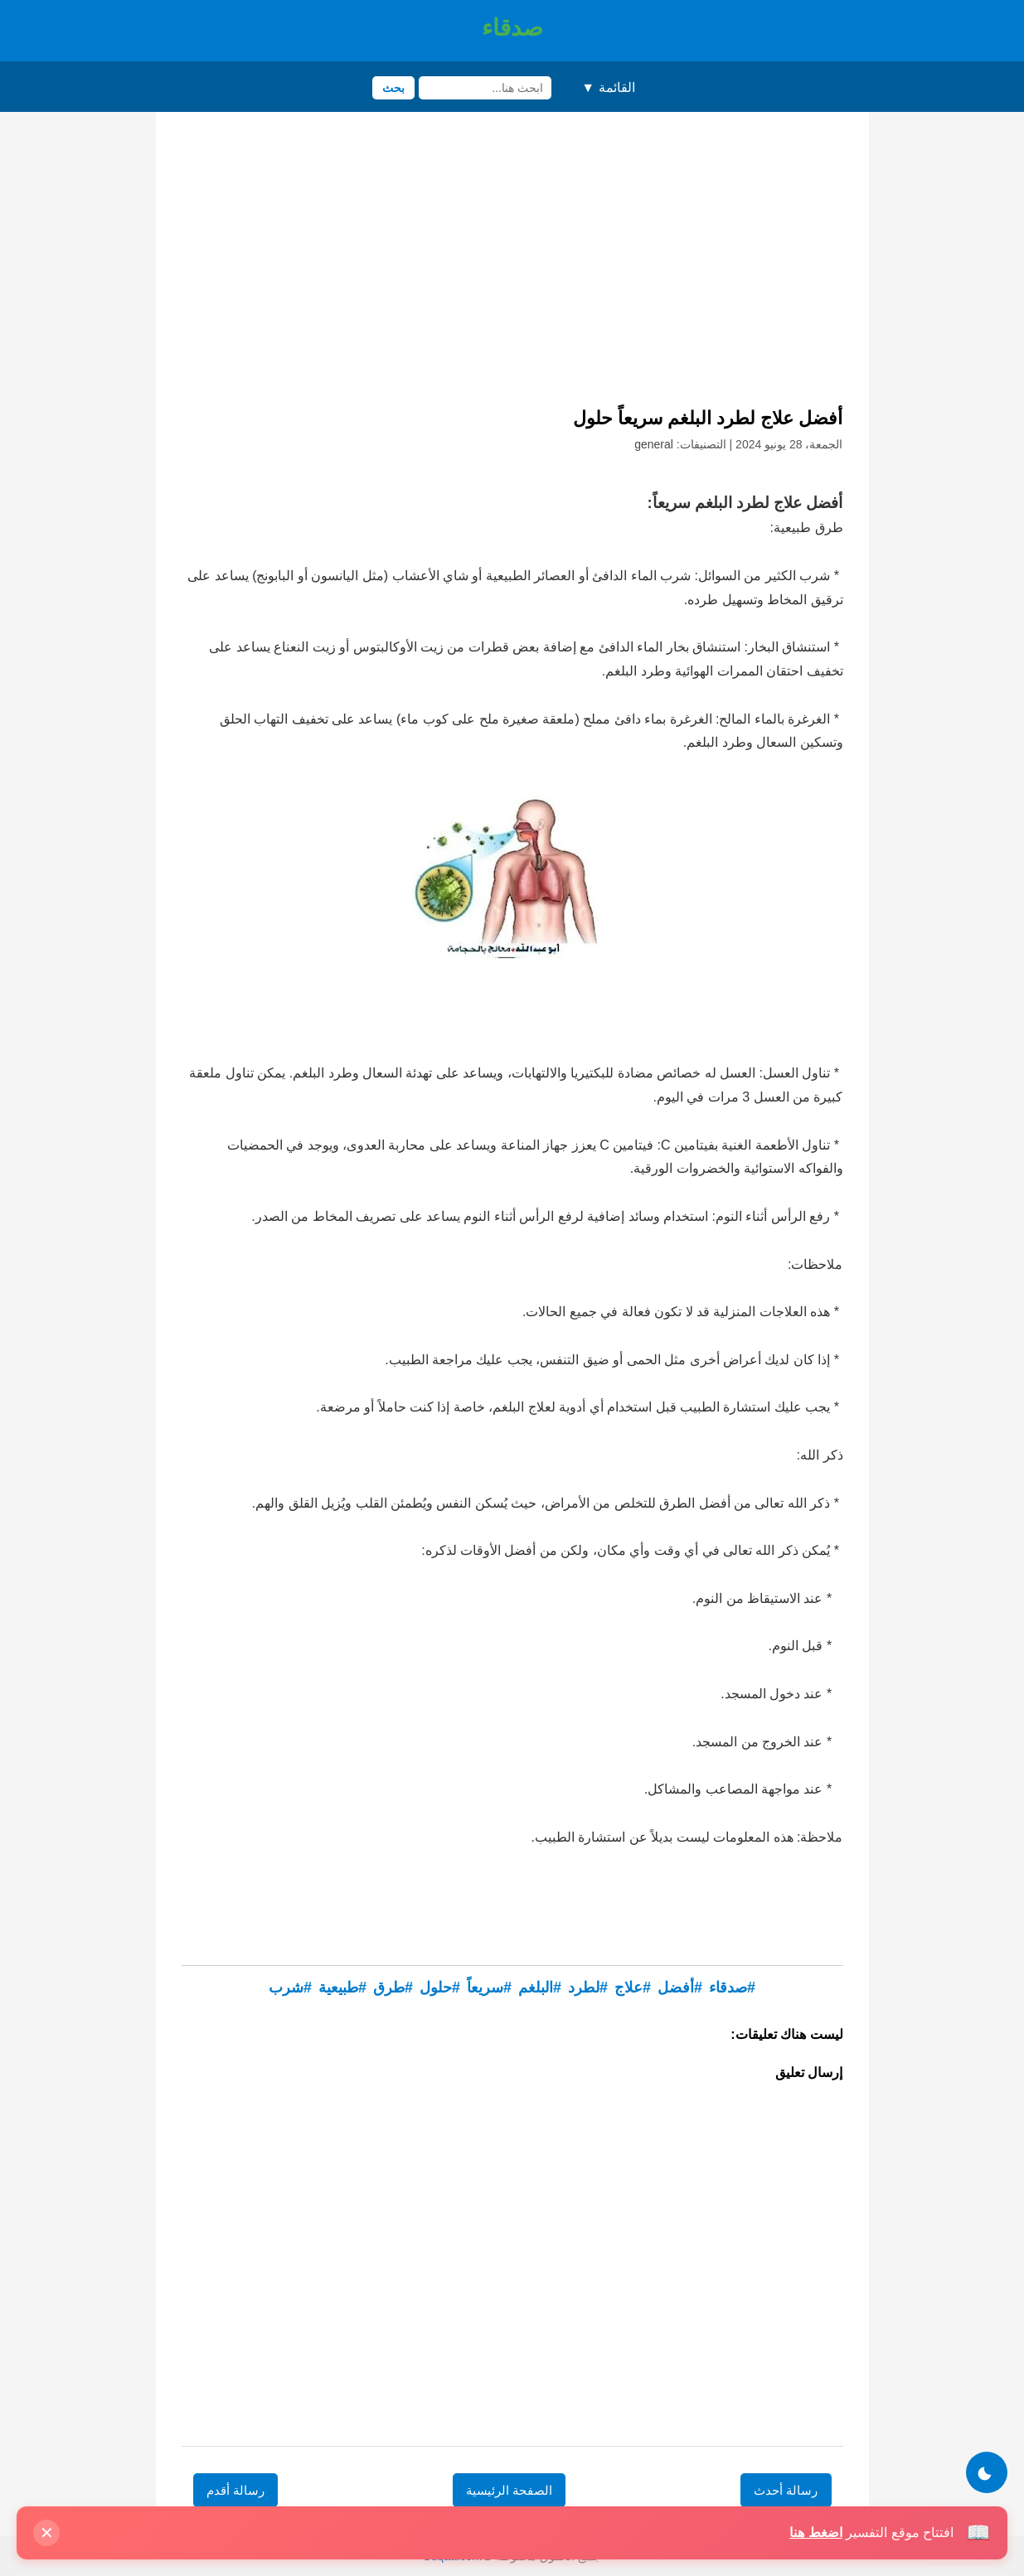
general (653, 444)
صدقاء (512, 28)
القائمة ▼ (607, 87)
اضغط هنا (815, 2532)
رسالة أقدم (235, 2490)
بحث (393, 87)
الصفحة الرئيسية (509, 2490)
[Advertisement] (512, 265)
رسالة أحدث (786, 2490)
